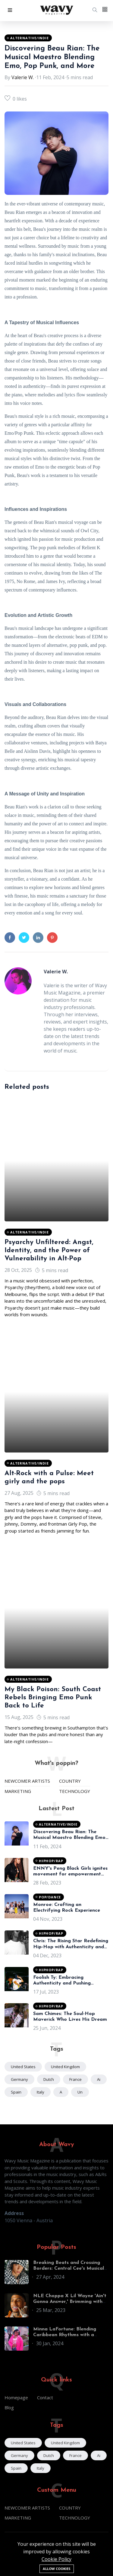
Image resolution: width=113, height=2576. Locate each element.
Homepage (16, 2397)
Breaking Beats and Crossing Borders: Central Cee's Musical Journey (68, 2268)
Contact (45, 2397)
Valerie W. (22, 77)
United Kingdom (65, 2066)
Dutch (48, 2079)
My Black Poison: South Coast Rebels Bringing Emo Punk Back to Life (53, 1697)
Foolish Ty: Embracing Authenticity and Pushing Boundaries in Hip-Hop (62, 1983)
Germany (19, 2079)
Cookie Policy (56, 2559)
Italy (40, 2092)
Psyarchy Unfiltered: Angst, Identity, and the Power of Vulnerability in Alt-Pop (49, 1250)
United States (23, 2066)
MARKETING (18, 1791)
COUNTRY (70, 1781)
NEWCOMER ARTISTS (27, 1781)
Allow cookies (57, 2568)
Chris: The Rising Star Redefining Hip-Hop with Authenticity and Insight (70, 1947)
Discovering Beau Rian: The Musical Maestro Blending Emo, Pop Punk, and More (52, 57)
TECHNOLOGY (74, 1791)
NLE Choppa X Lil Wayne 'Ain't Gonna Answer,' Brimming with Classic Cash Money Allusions (69, 2302)
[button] (10, 10)
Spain (16, 2092)
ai (98, 2079)
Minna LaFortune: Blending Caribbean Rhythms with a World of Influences (64, 2335)
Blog (9, 2407)
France (75, 2079)
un (80, 2092)
